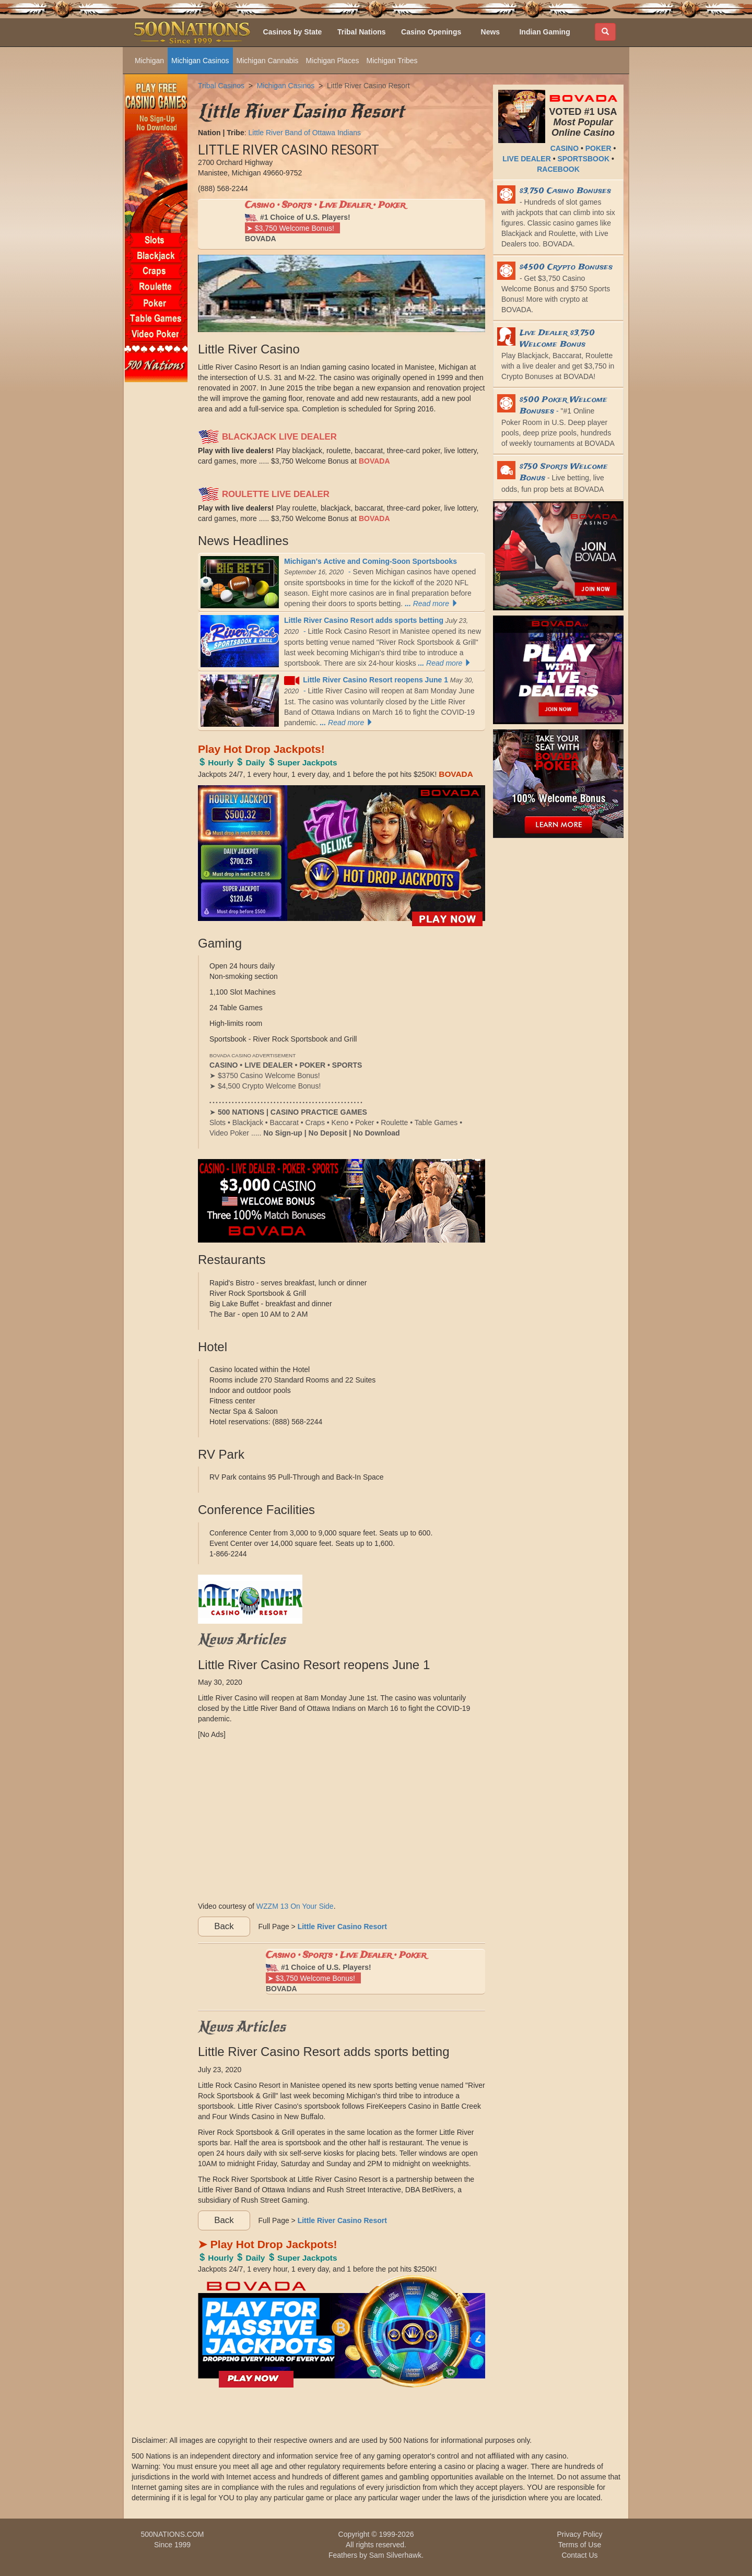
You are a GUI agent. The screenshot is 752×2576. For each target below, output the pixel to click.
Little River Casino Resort (368, 85)
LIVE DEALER (526, 159)
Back (223, 1926)
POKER (598, 148)
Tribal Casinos (221, 85)
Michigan (149, 60)
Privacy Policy (579, 2534)
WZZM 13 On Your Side (295, 1906)
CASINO (564, 148)
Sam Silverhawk (395, 2555)
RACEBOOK (558, 169)
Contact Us (579, 2555)
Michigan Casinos (200, 60)
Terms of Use (579, 2544)
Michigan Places (332, 60)
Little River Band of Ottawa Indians (304, 132)
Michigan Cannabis (268, 60)
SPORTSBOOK (583, 159)
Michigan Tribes (392, 60)
